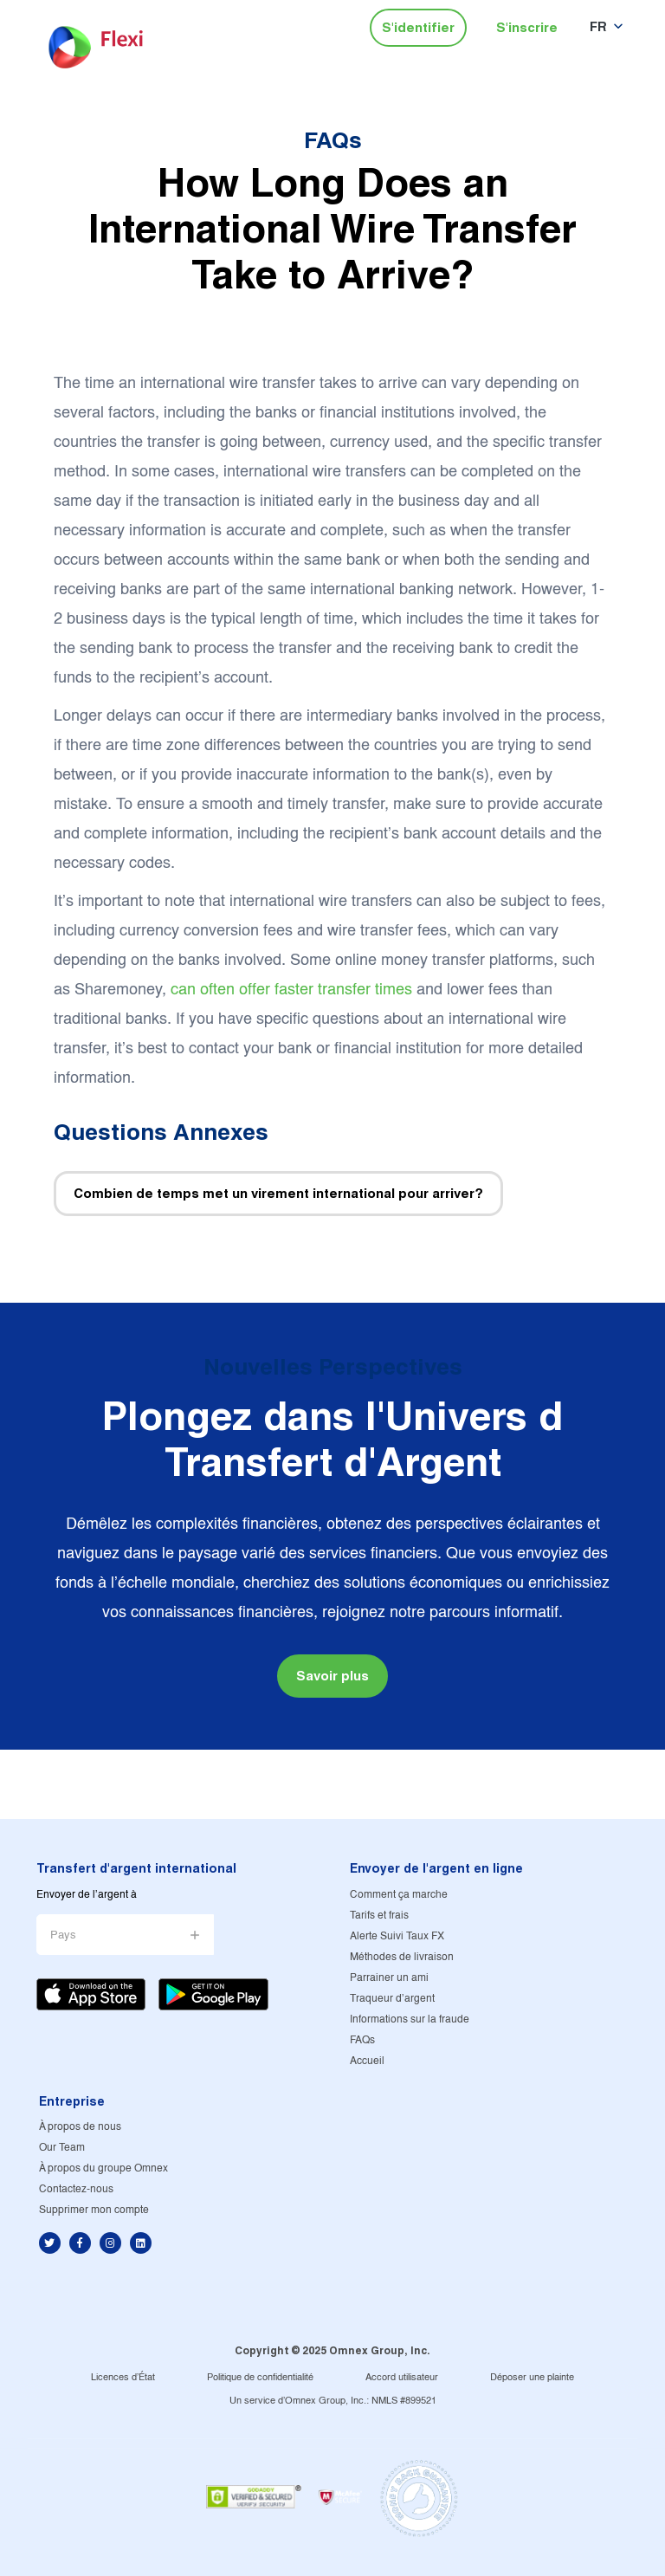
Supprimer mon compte (94, 2210)
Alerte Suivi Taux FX (397, 1936)
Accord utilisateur (401, 2378)
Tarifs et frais (379, 1915)
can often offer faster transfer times (291, 990)
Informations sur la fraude (409, 2019)
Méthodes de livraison (402, 1957)
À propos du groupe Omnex (103, 2168)
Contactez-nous (76, 2189)
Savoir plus (332, 1675)
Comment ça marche (399, 1894)
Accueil (367, 2061)
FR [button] (598, 26)
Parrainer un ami (389, 1978)
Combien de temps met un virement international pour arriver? (278, 1193)
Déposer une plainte (532, 2378)
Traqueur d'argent (392, 1998)
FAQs (333, 139)
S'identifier (418, 27)
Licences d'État (123, 2378)
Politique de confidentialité (260, 2378)
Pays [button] (63, 1935)
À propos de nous (80, 2127)
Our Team (62, 2147)
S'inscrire (527, 27)
